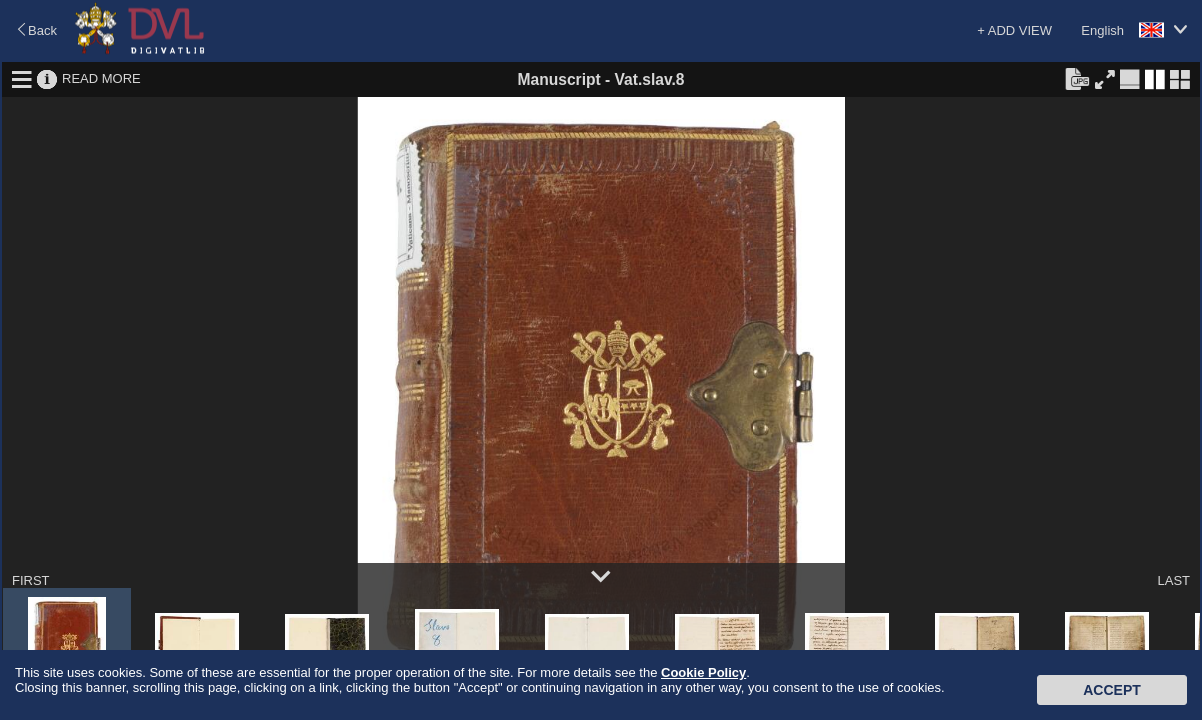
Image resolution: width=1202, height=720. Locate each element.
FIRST (31, 580)
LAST (1173, 580)
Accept (1112, 690)
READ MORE (101, 78)
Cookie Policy (703, 672)
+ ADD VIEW (1014, 30)
